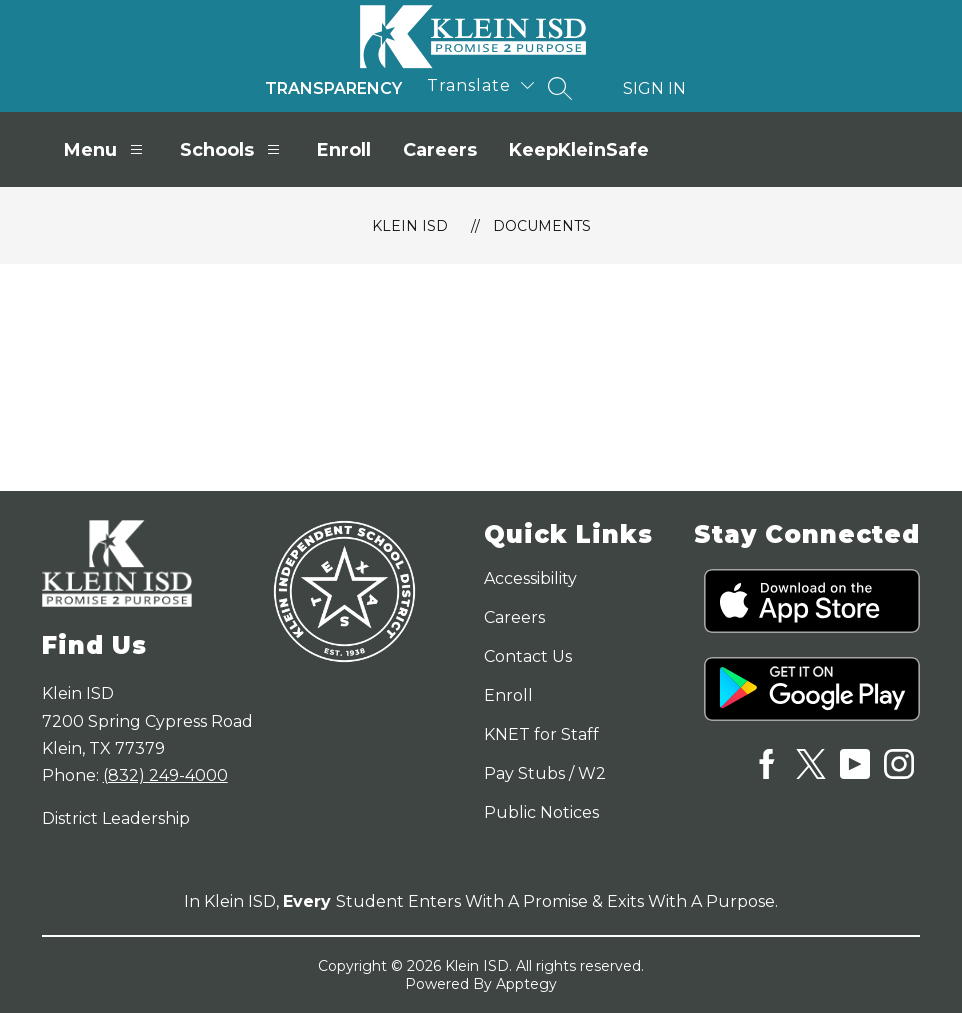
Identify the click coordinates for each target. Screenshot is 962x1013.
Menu (106, 149)
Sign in (654, 88)
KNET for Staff (541, 734)
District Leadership (116, 818)
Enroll (344, 150)
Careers (440, 150)
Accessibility (530, 578)
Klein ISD (410, 226)
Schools (232, 149)
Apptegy (526, 984)
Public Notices (541, 812)
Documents (542, 226)
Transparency (333, 88)
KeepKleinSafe (579, 150)
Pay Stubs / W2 (545, 773)
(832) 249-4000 (165, 775)
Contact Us (528, 656)
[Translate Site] (480, 85)
